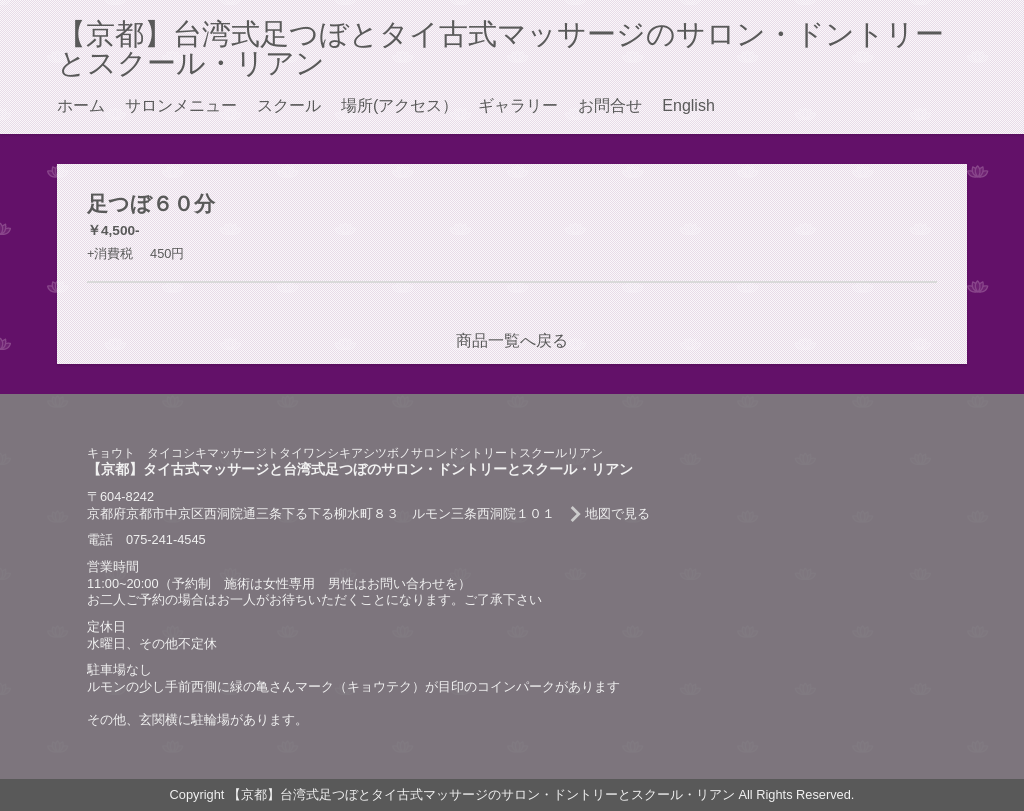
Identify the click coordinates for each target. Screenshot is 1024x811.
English (688, 105)
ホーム (81, 105)
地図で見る (617, 513)
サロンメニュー (181, 105)
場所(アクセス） (399, 105)
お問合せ (610, 105)
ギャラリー (518, 105)
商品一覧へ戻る (512, 340)
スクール (289, 105)
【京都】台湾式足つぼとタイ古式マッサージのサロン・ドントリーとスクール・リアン (500, 48)
